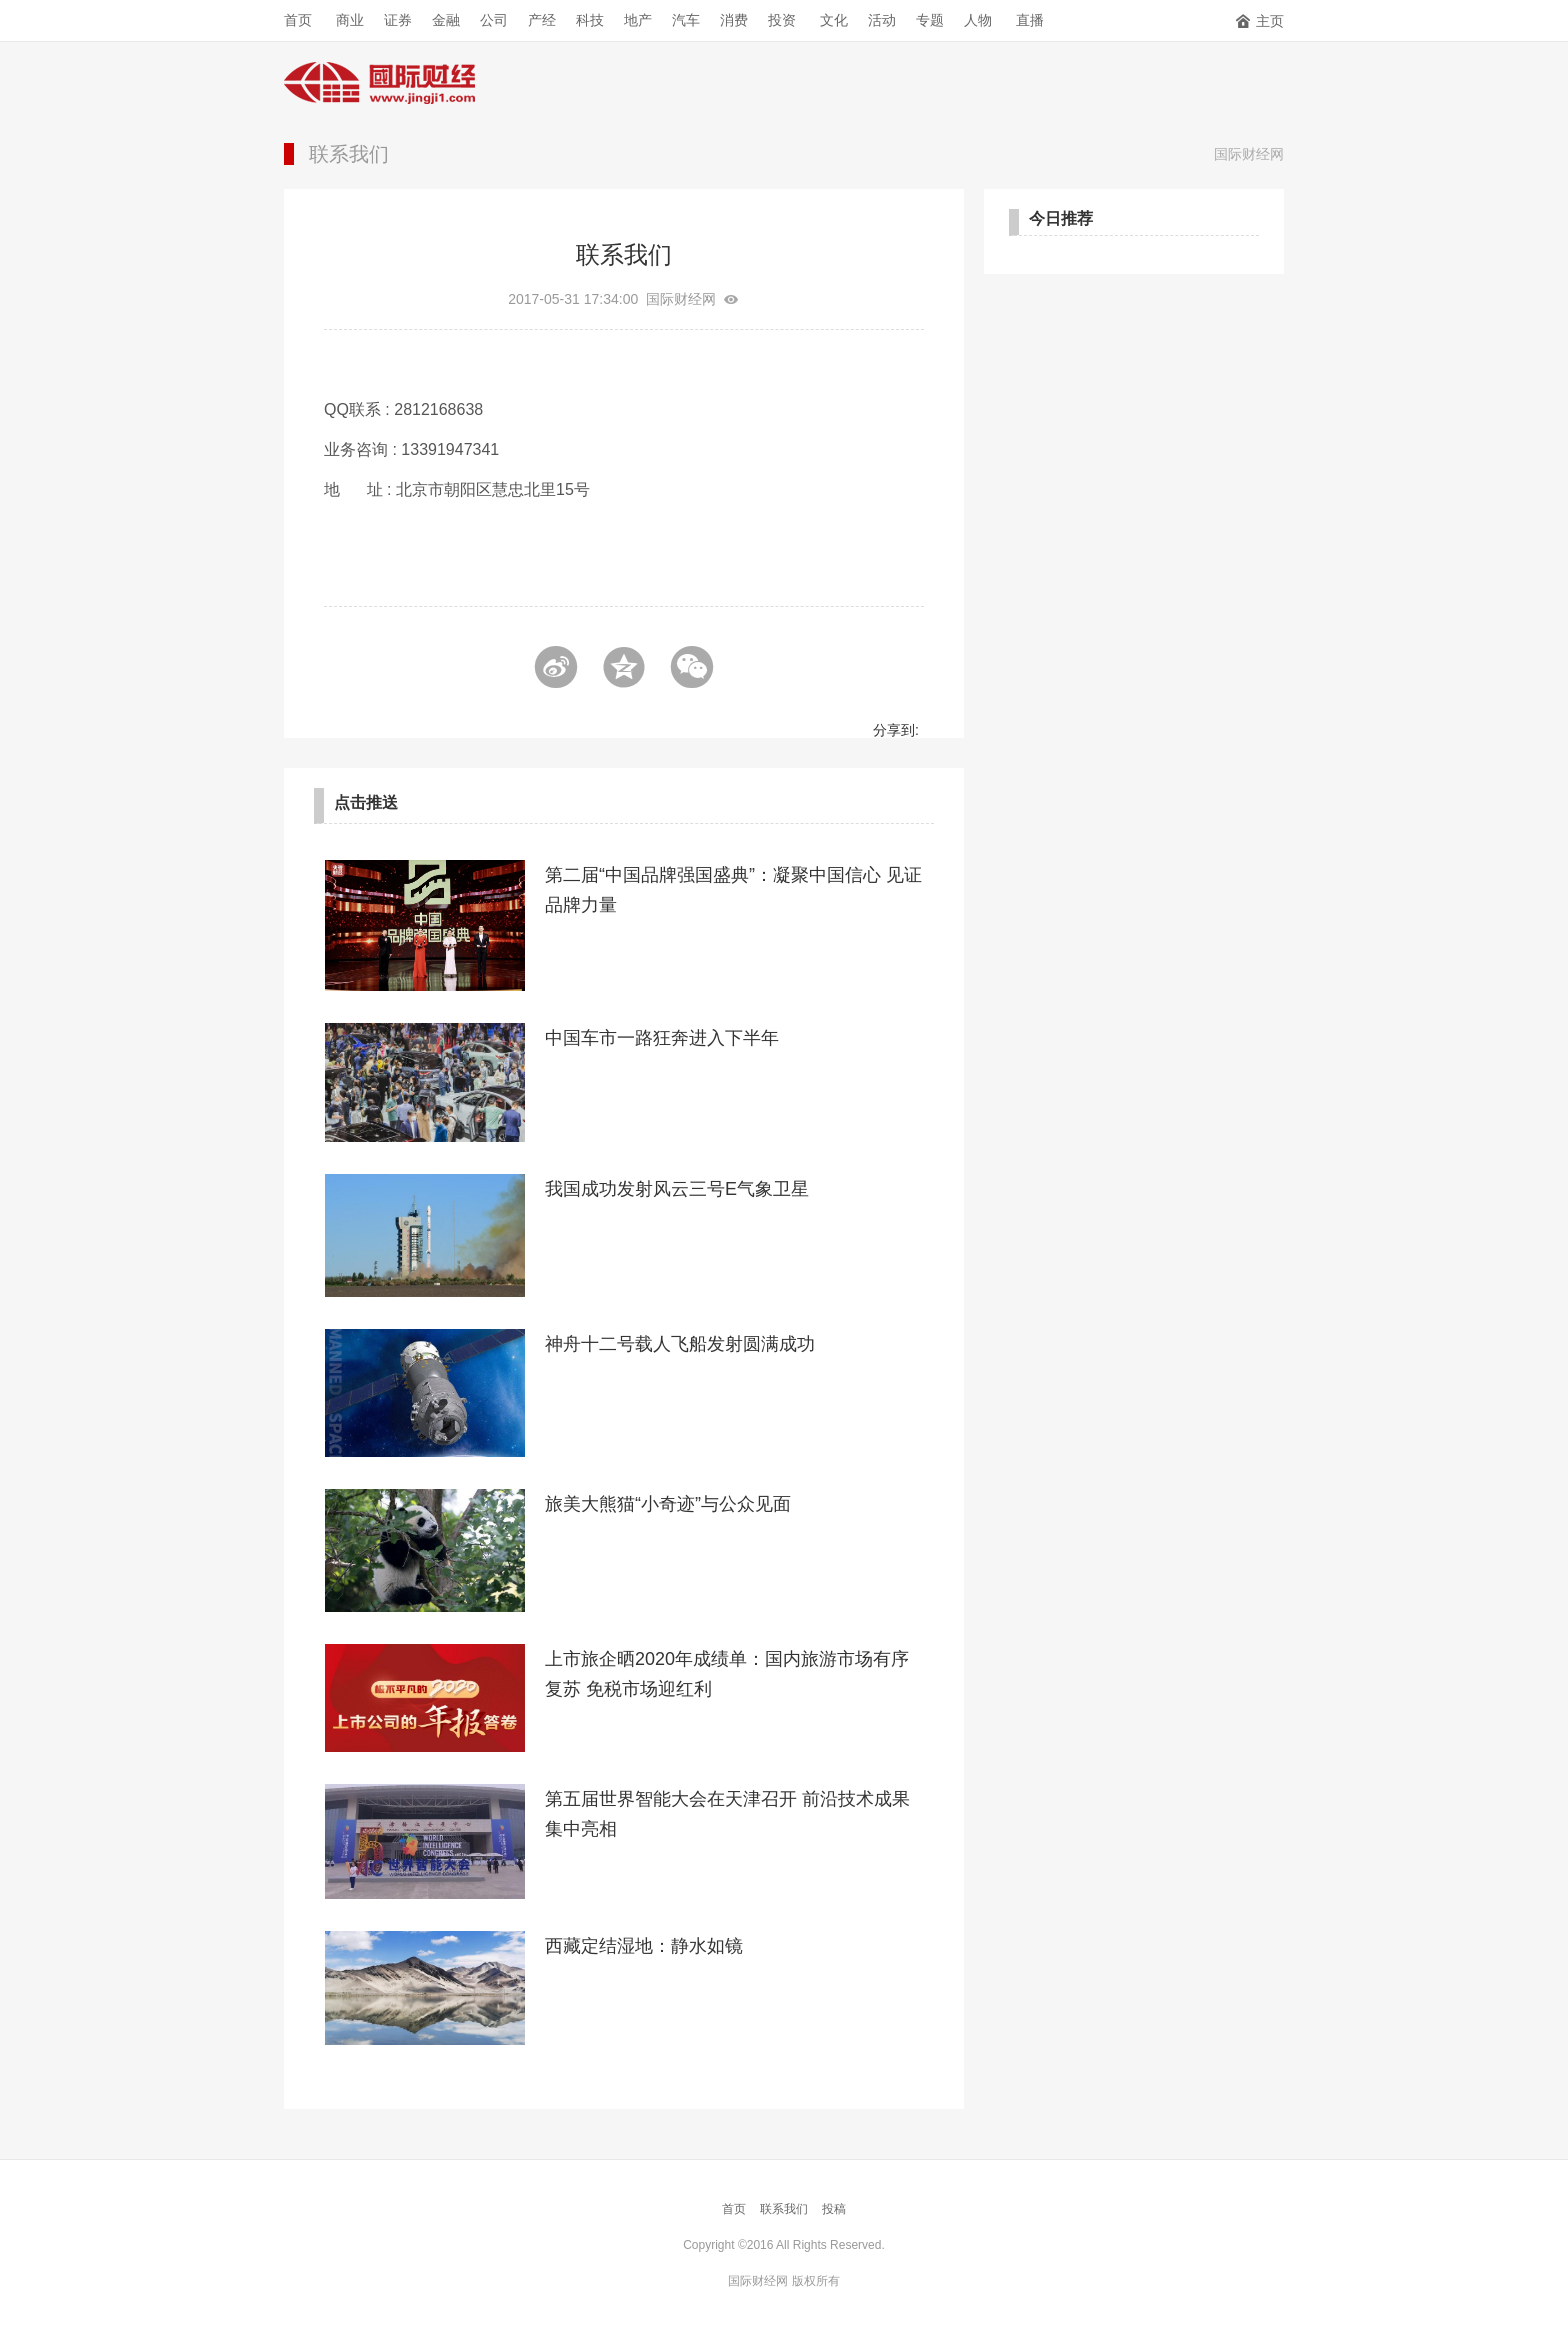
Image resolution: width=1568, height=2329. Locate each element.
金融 (446, 20)
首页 (298, 20)
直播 (1030, 20)
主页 (1259, 21)
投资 (782, 20)
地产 (638, 20)
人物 (978, 20)
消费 (734, 20)
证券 (398, 20)
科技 (590, 20)
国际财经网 (1249, 154)
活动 (882, 20)
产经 (542, 20)
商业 (350, 20)
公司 (494, 20)
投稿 (834, 2209)
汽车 (686, 20)
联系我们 (349, 154)
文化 (834, 20)
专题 (930, 20)
